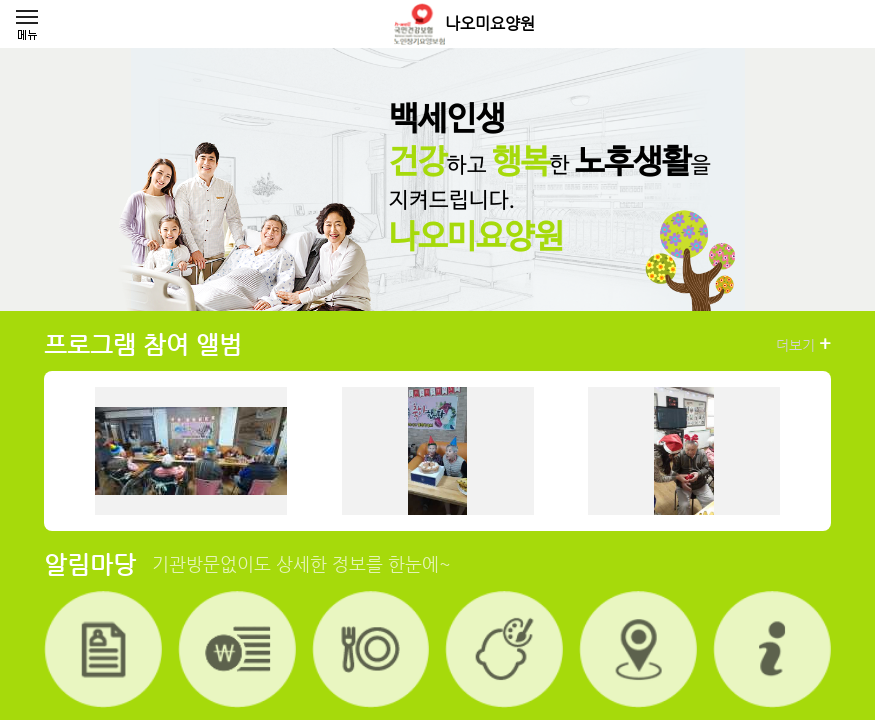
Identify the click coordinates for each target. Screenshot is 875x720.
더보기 (803, 344)
